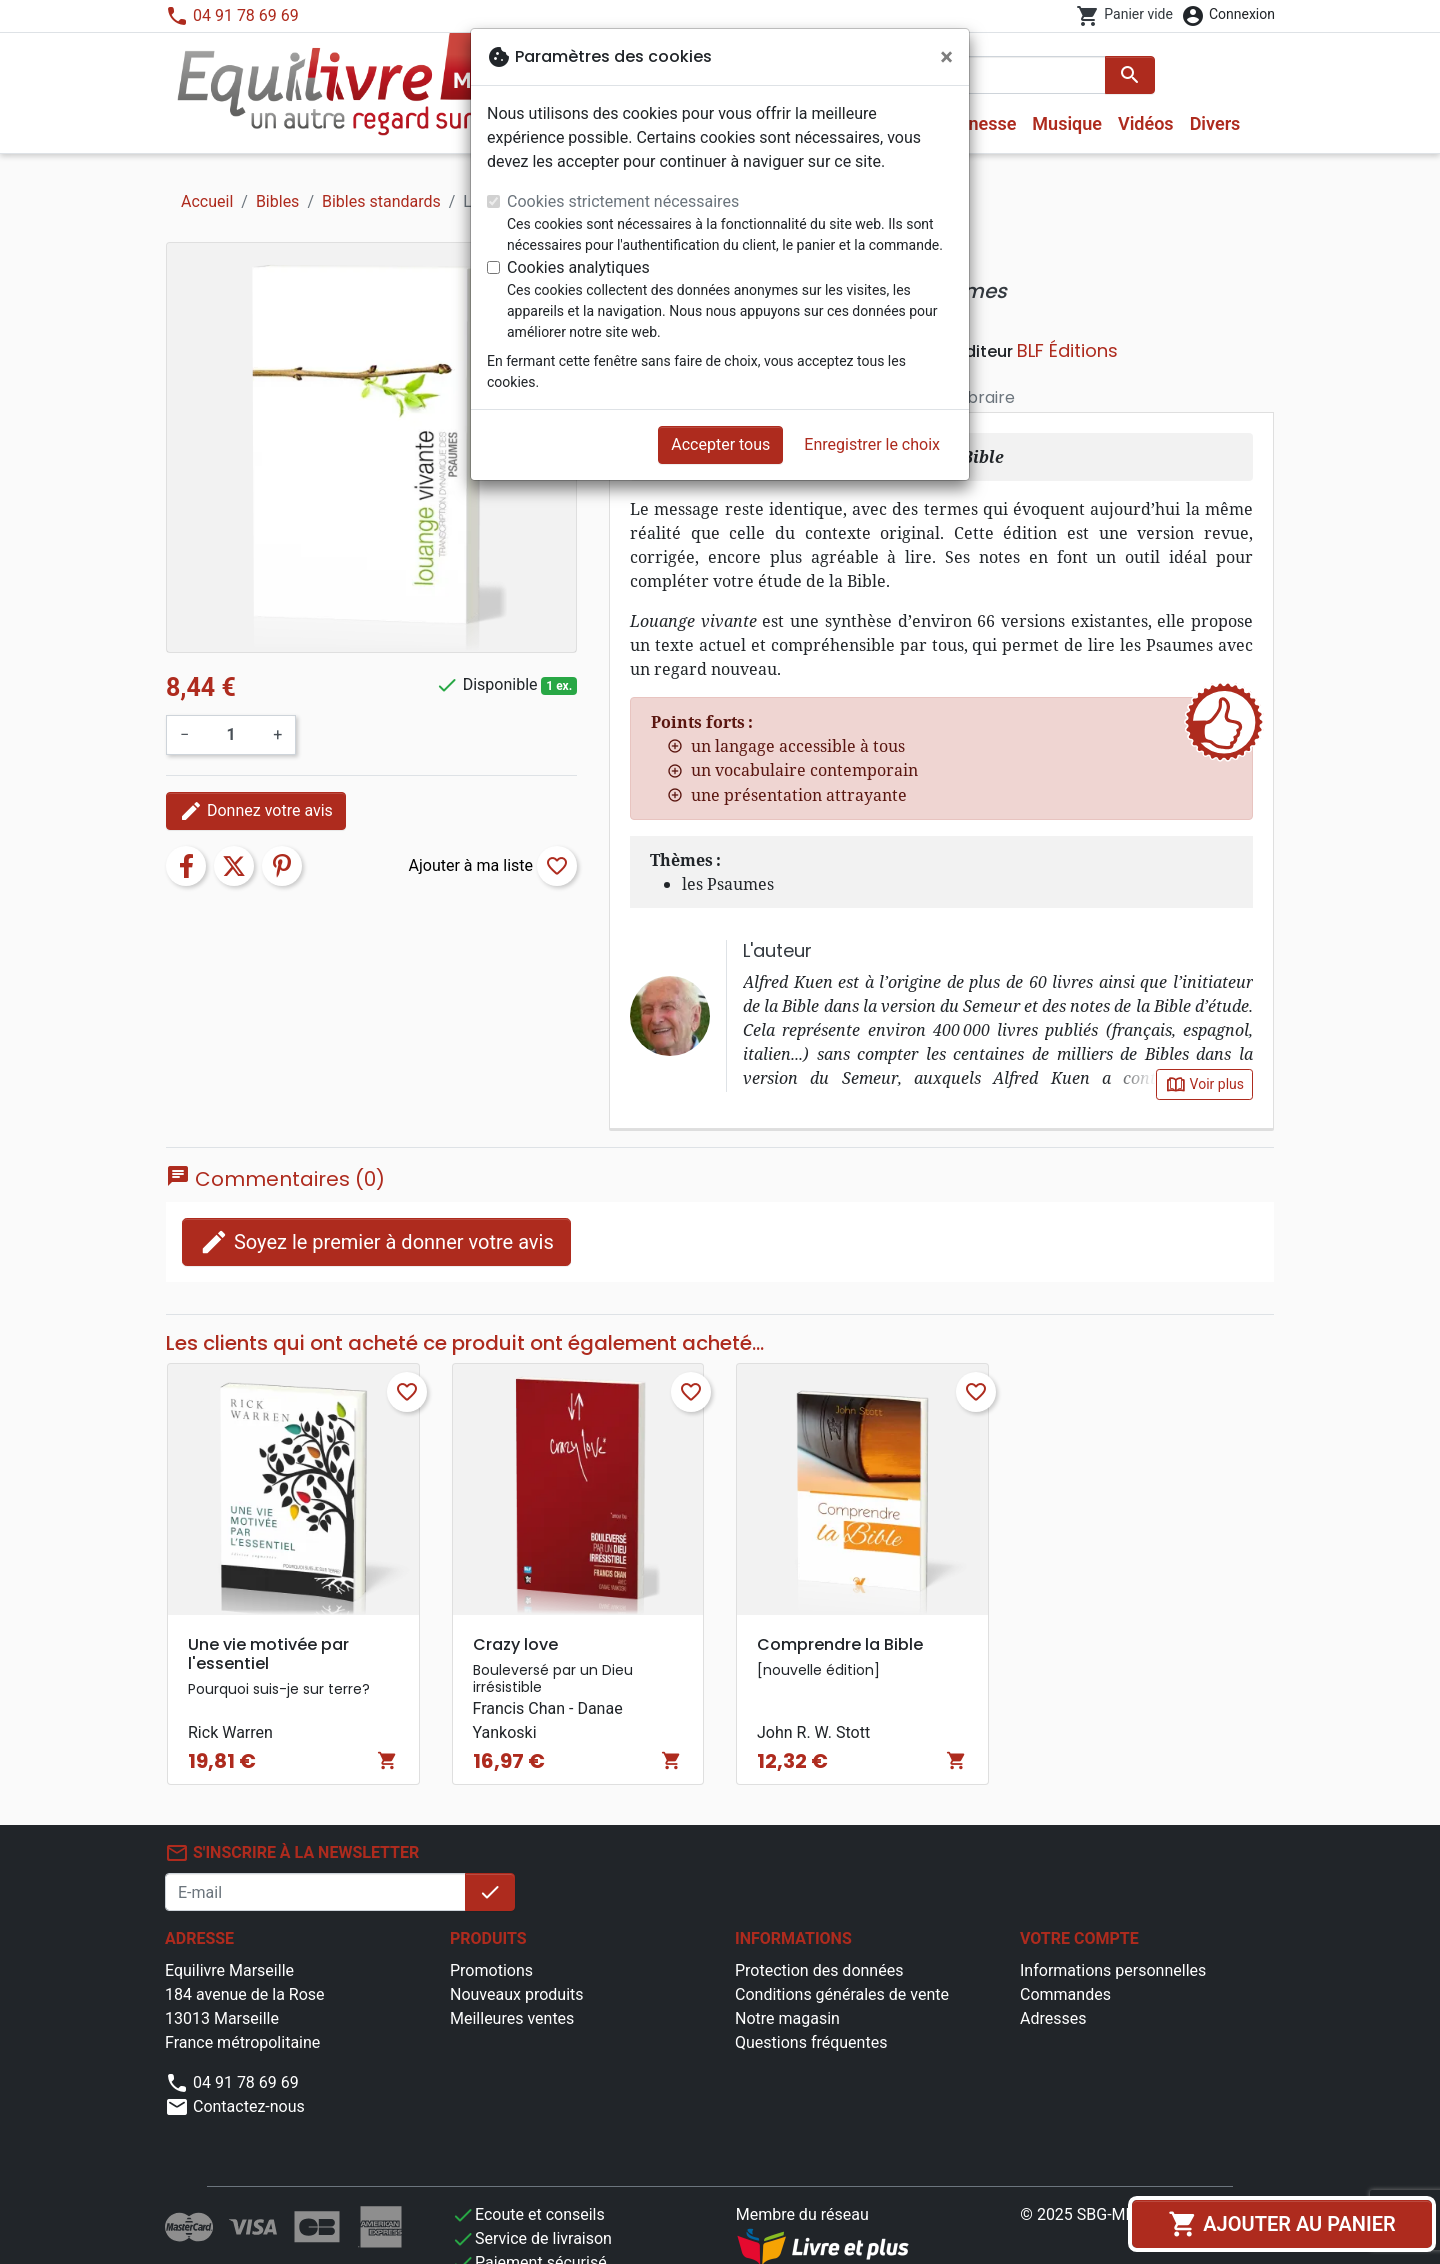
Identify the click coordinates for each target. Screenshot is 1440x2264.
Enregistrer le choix (872, 444)
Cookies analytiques (578, 267)
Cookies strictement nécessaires (623, 201)
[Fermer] (946, 57)
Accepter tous (720, 444)
